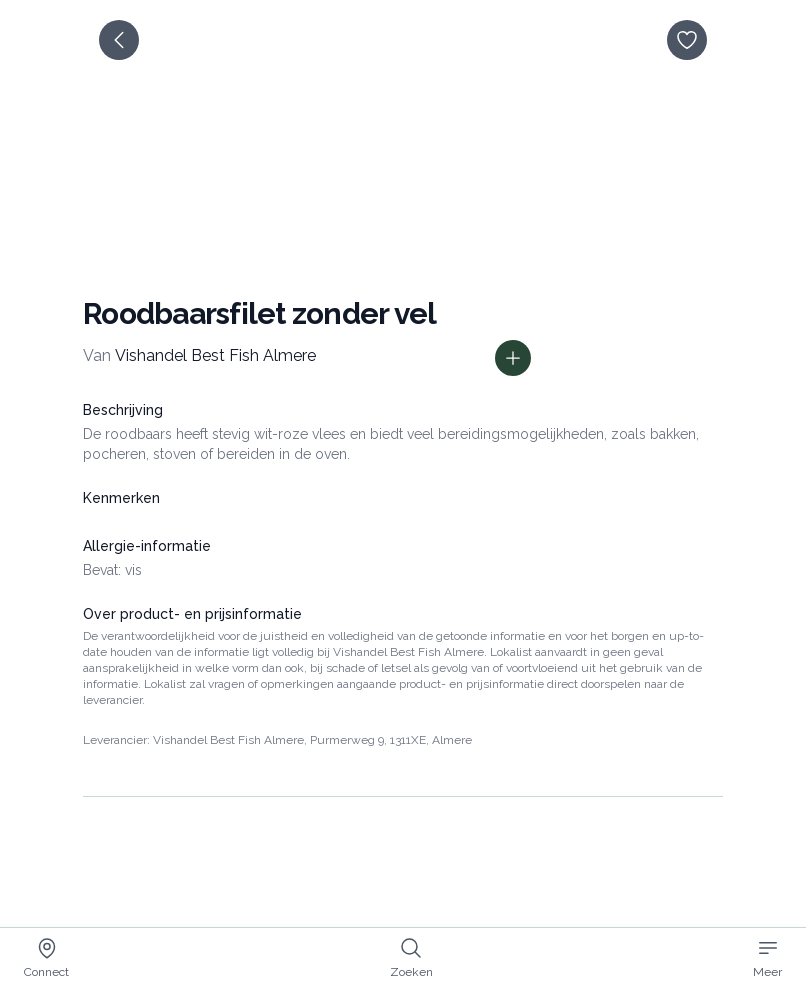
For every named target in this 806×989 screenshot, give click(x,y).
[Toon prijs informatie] (513, 358)
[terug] (119, 40)
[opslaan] (687, 40)
